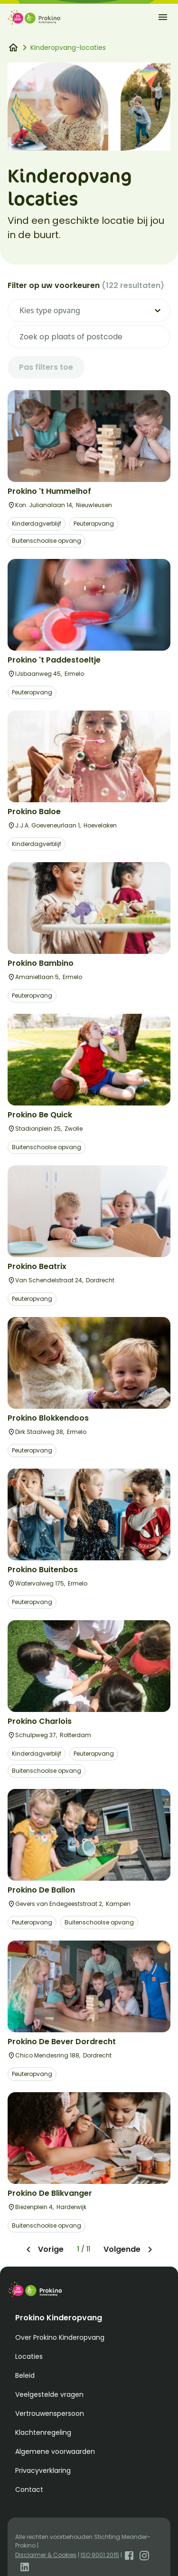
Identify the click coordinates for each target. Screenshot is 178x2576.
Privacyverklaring (43, 2470)
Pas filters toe (46, 367)
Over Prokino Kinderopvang (59, 2337)
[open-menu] (162, 17)
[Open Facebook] (129, 2555)
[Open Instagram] (144, 2555)
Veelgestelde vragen (49, 2394)
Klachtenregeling (43, 2432)
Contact (29, 2489)
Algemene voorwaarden (55, 2451)
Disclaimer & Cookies (45, 2555)
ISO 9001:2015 (100, 2555)
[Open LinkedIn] (24, 2566)
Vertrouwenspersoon (49, 2413)
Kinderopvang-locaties (68, 47)
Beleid (25, 2375)
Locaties (29, 2356)
